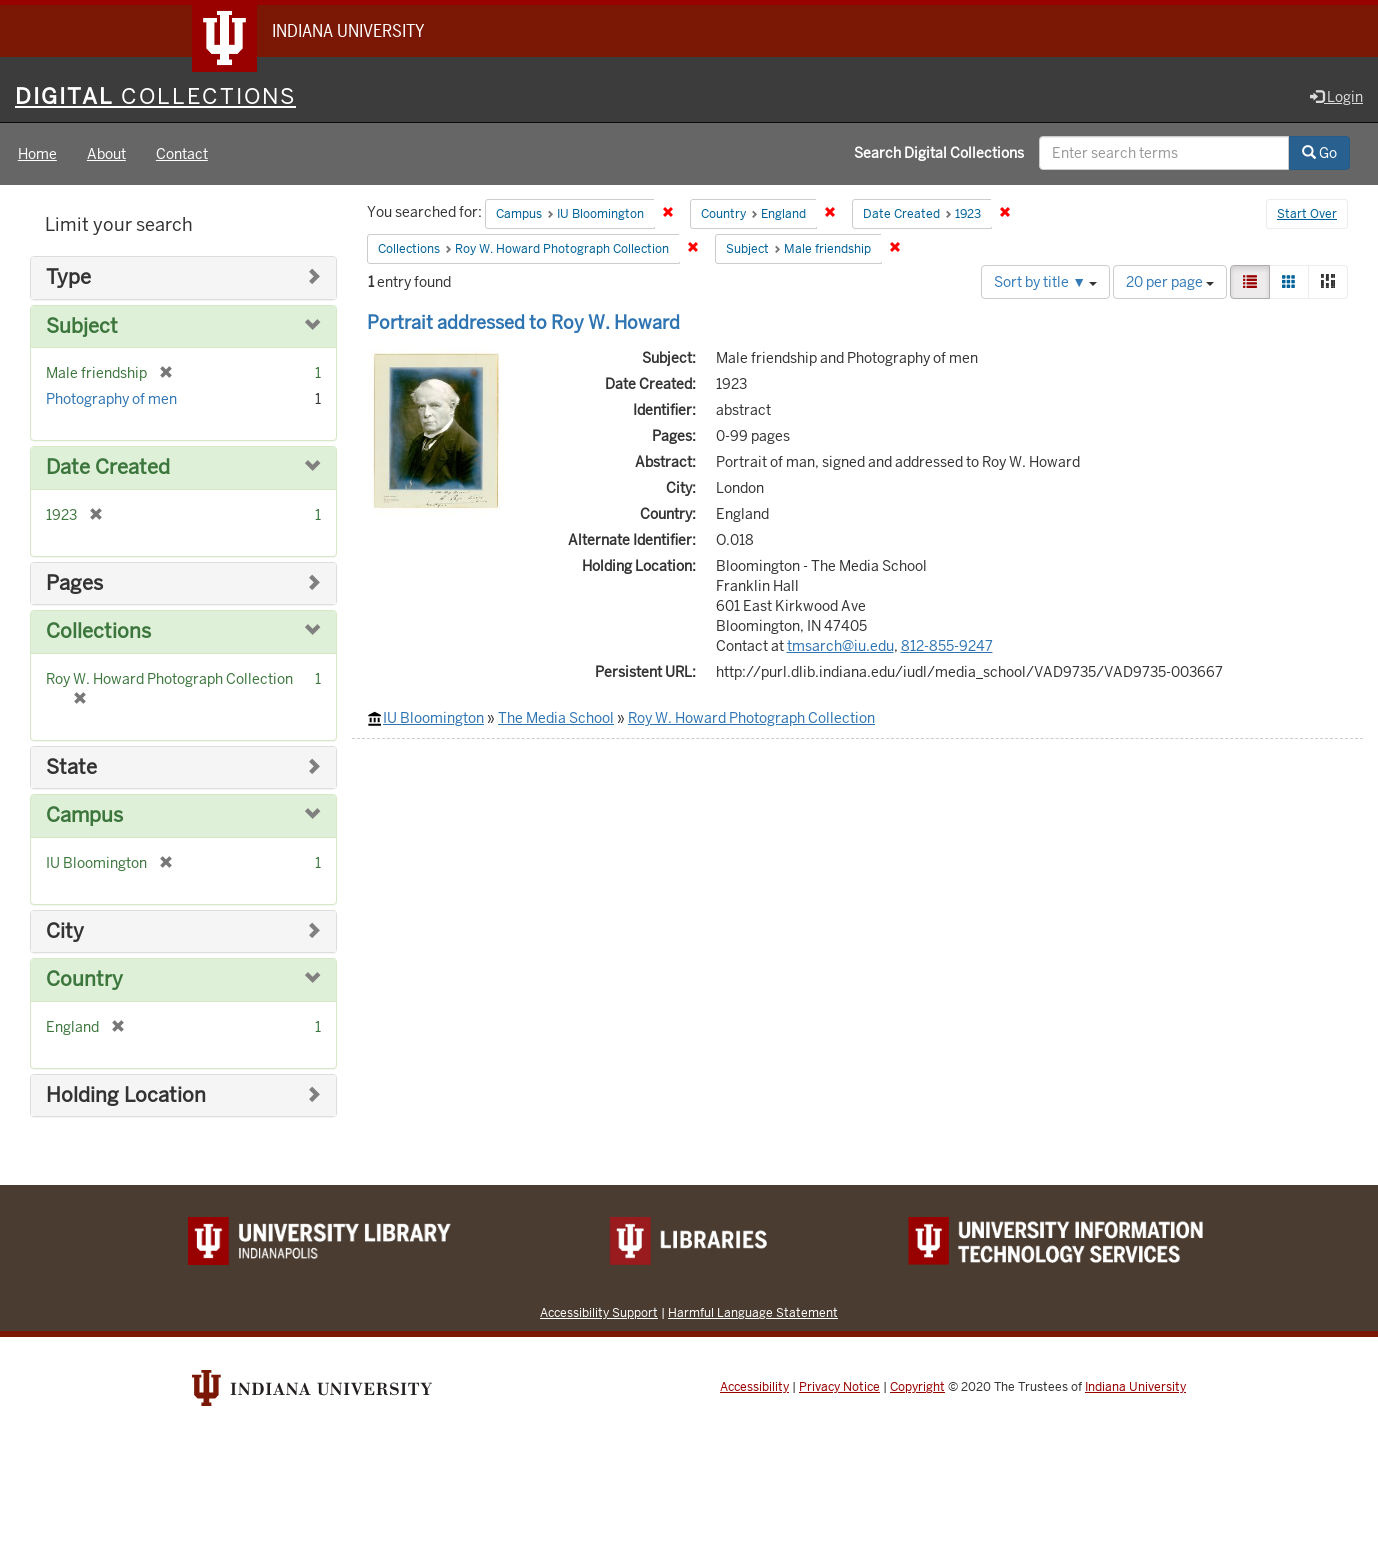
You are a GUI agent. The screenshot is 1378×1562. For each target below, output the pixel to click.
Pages (74, 583)
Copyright (917, 1387)
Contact (182, 154)
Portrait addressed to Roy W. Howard (523, 322)
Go (1319, 153)
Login (1336, 97)
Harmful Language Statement (753, 1312)
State (71, 767)
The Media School (556, 718)
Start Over (1307, 214)
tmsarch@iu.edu (840, 646)
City (65, 931)
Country (84, 979)
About (106, 154)
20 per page (1170, 282)
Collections (98, 631)
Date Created (108, 467)
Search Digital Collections (939, 153)
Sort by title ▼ (1045, 282)
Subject (82, 326)
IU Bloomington (433, 718)
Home (37, 154)
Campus (84, 815)
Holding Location (126, 1095)
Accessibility (754, 1387)
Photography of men (111, 399)
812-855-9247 (947, 646)
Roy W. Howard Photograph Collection (751, 718)
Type (68, 277)
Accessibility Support (599, 1312)
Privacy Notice (839, 1387)
